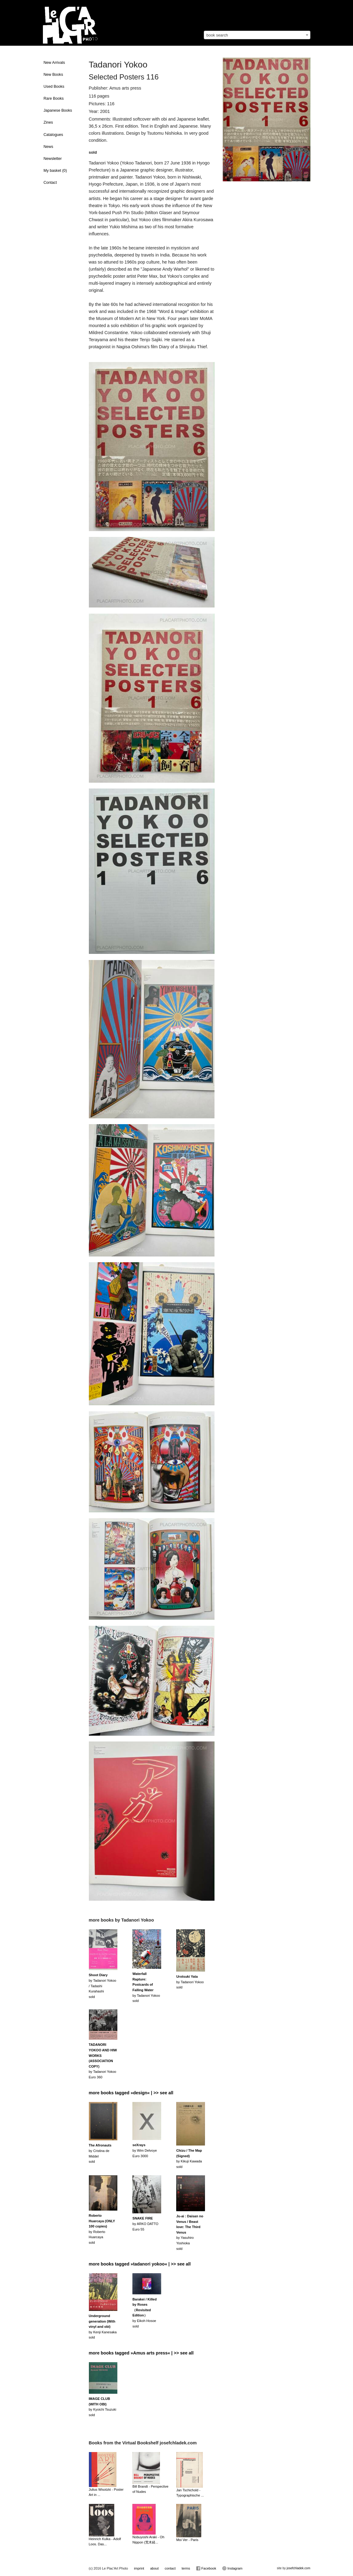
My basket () (55, 170)
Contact (50, 182)
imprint (139, 2568)
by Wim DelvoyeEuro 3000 (144, 2150)
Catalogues (53, 135)
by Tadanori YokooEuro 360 (103, 2061)
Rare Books (54, 98)
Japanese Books (58, 110)
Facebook (206, 2568)
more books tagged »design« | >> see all (131, 2092)
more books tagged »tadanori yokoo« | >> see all (140, 2264)
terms (186, 2568)
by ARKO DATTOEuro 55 (145, 2223)
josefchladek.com (298, 2568)
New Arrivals (54, 62)
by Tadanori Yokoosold (190, 1982)
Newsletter (53, 158)
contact (170, 2568)
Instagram (232, 2568)
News (48, 147)
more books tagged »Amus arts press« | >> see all (141, 2352)
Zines (48, 122)
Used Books (54, 86)
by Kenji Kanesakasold (103, 2326)
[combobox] (257, 35)
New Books (53, 74)
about (154, 2568)
